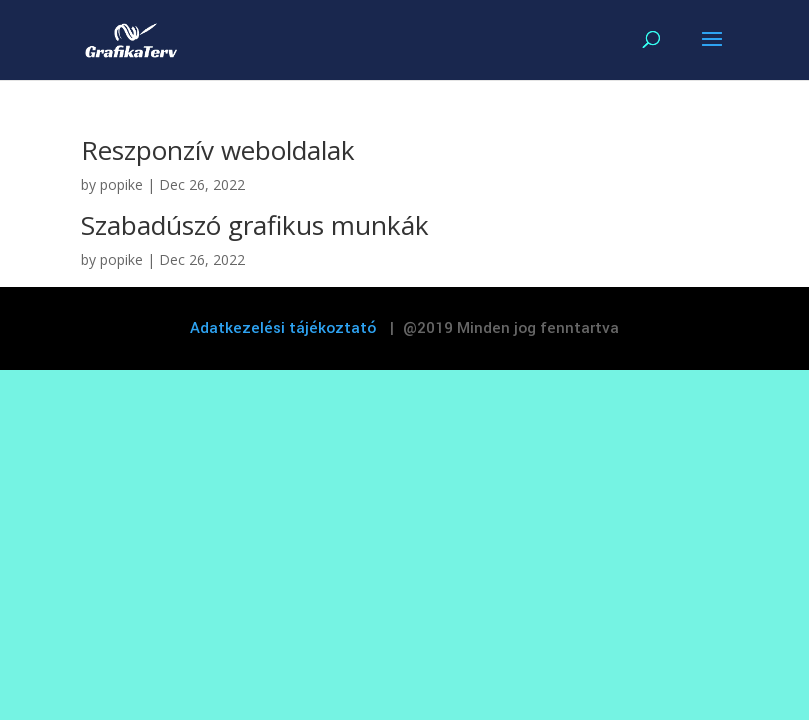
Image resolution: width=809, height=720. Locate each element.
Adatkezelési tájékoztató (283, 328)
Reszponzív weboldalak (218, 150)
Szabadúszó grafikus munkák (255, 225)
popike (121, 184)
